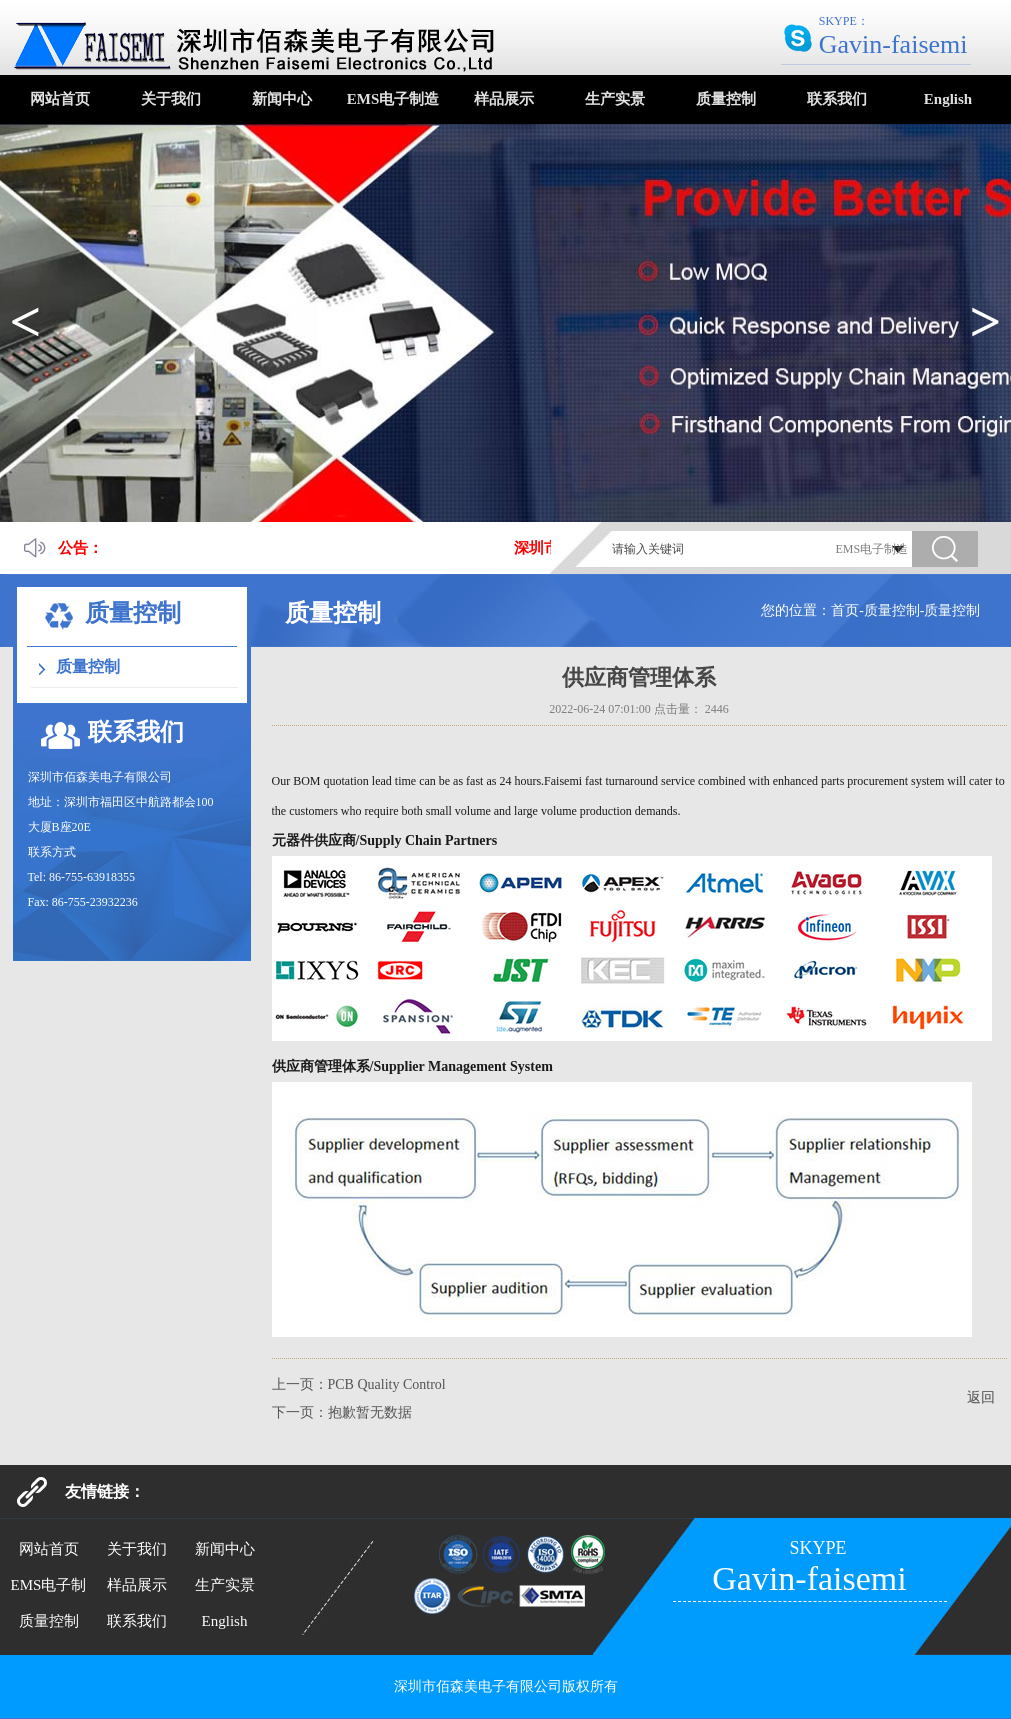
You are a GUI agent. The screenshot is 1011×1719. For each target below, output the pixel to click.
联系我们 (837, 99)
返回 (981, 1397)
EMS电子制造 (393, 99)
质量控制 (726, 99)
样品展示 (504, 99)
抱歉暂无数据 (370, 1412)
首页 (845, 610)
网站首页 (60, 99)
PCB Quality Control (387, 1384)
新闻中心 (282, 99)
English (948, 99)
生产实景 (615, 99)
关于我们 (171, 99)
